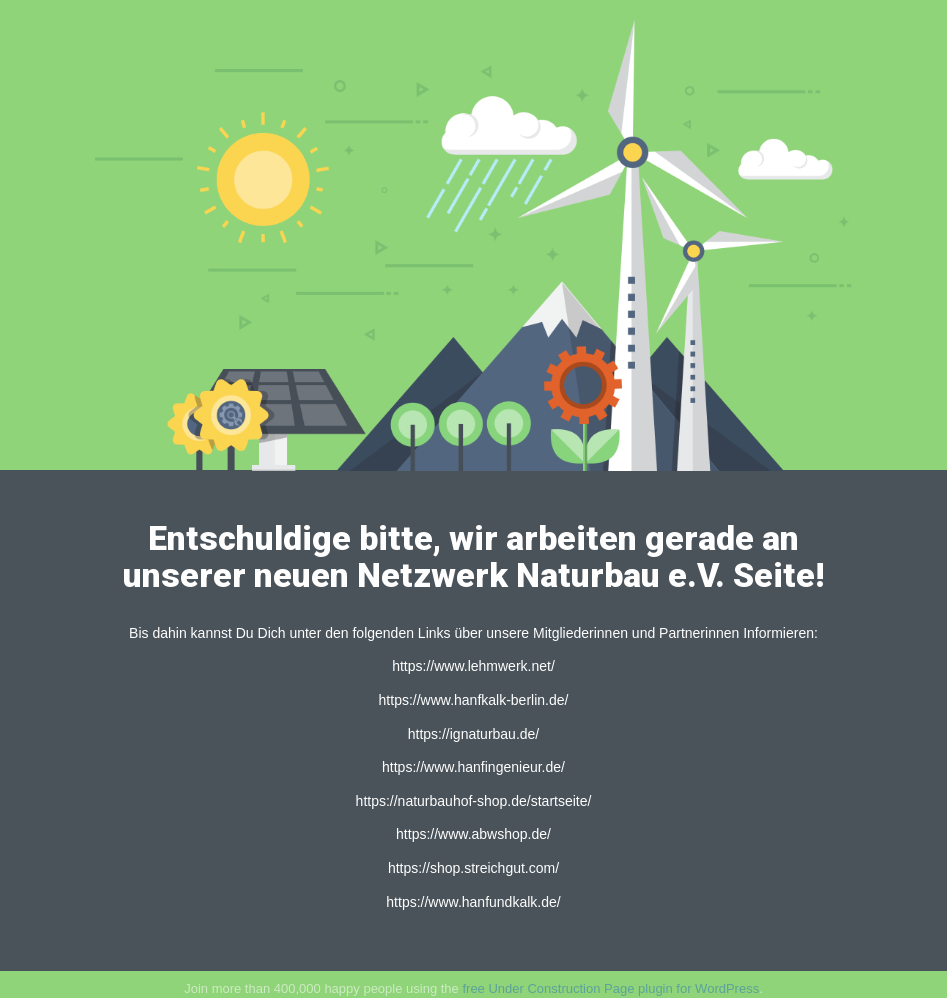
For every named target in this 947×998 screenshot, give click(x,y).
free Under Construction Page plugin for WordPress (610, 988)
